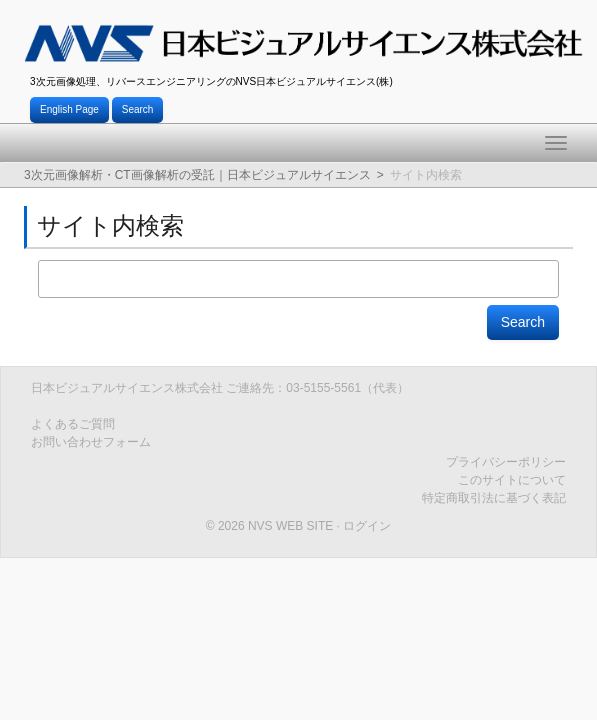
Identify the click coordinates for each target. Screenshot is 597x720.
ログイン (367, 526)
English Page (69, 109)
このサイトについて (512, 480)
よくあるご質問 (73, 424)
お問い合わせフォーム (91, 442)
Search (138, 109)
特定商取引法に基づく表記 (494, 498)
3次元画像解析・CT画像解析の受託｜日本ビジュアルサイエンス (197, 175)
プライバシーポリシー (506, 462)
